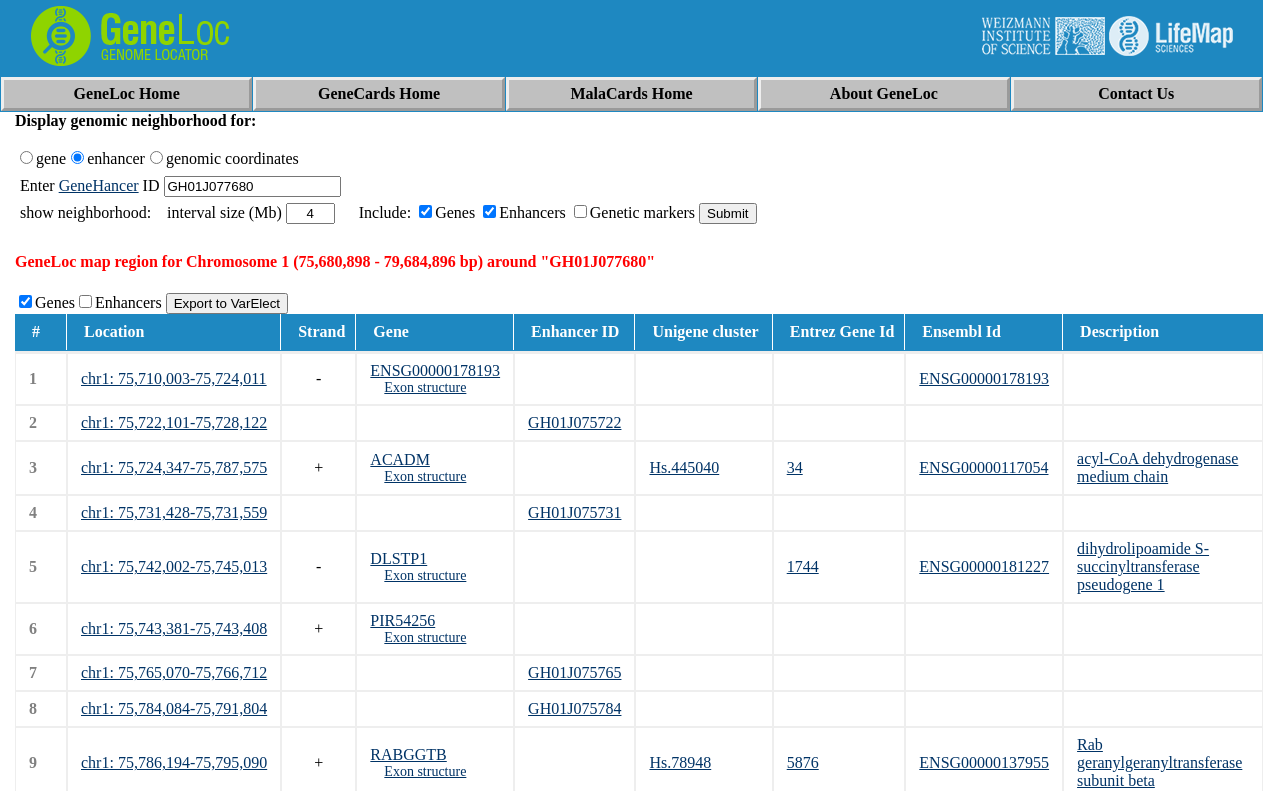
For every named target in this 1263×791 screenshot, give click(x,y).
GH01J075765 (574, 672)
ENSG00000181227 (984, 566)
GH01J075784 (574, 708)
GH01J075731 (574, 512)
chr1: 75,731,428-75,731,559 (174, 512)
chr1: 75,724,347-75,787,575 (174, 467)
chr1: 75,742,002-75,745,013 (174, 566)
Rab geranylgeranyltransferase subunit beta (1159, 762)
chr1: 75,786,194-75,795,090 (174, 762)
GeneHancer (99, 185)
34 (795, 467)
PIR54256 (402, 620)
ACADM (400, 459)
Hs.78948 (680, 762)
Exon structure (425, 387)
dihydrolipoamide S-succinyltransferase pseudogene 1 (1143, 566)
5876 (803, 762)
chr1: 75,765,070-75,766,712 (174, 672)
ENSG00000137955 (984, 762)
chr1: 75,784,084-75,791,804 (174, 708)
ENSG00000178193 (435, 370)
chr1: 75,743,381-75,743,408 (174, 628)
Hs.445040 (684, 467)
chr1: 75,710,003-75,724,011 (174, 378)
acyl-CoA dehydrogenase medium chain (1157, 467)
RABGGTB (408, 754)
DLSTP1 (398, 558)
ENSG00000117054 (983, 467)
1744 (803, 566)
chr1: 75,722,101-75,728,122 (174, 422)
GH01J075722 (574, 422)
